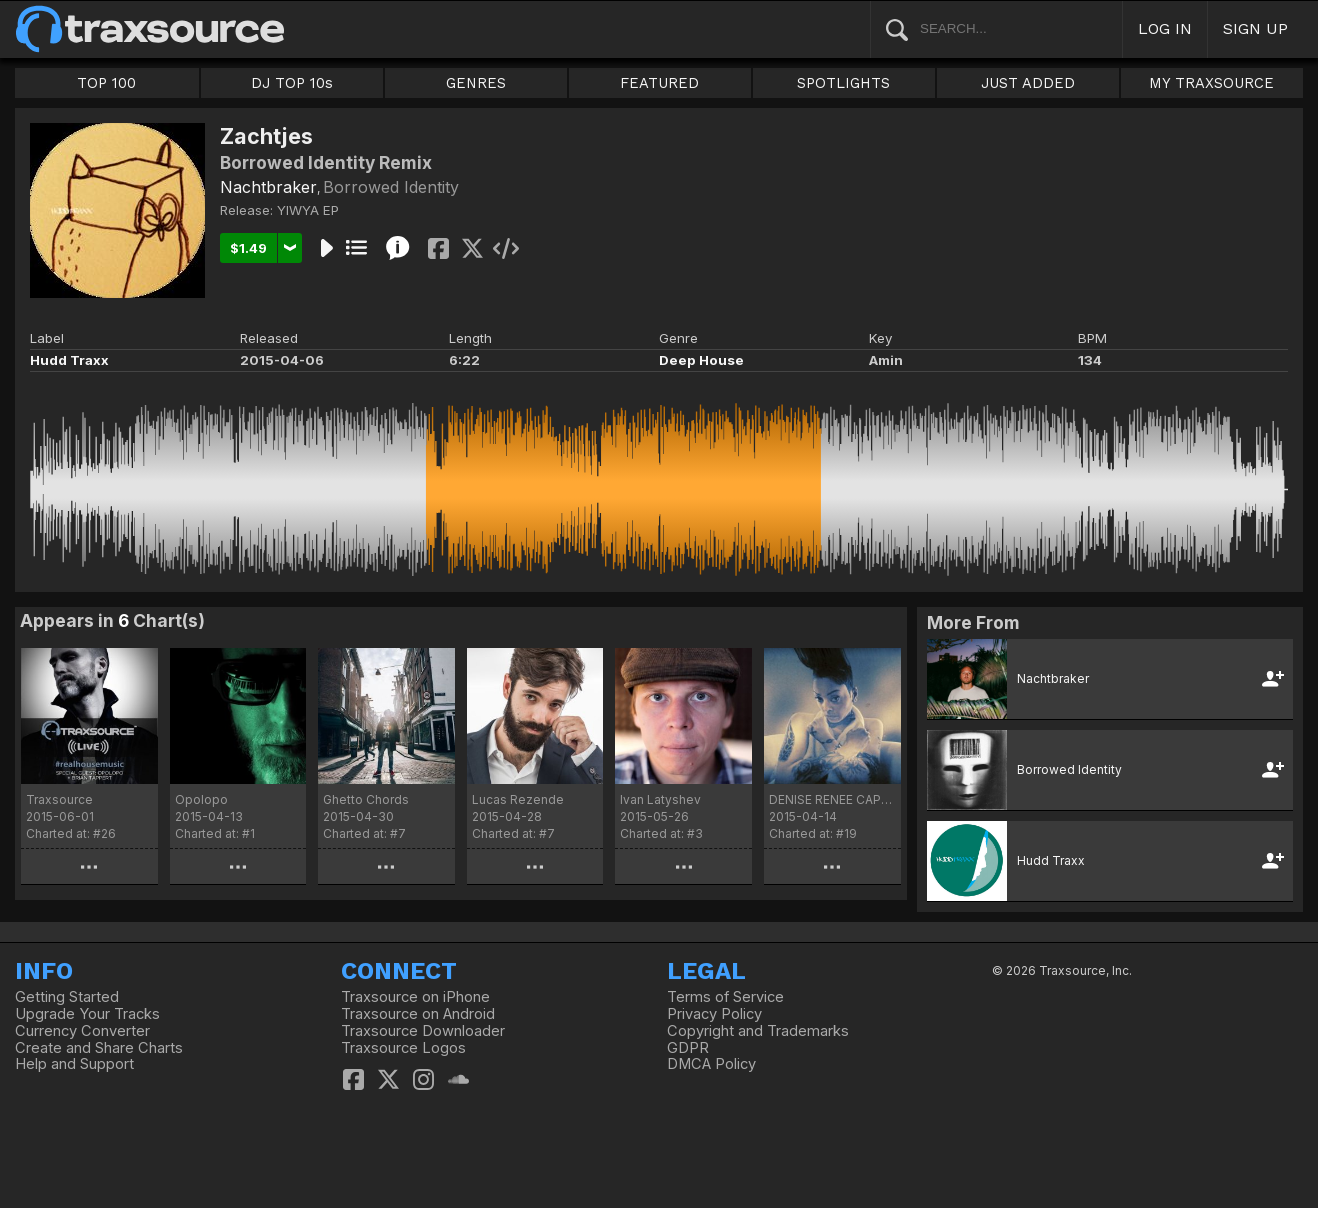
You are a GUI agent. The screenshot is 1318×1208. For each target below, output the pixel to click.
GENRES (476, 83)
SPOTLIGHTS (843, 83)
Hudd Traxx (69, 360)
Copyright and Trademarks (758, 1031)
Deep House (701, 360)
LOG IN (1165, 28)
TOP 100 (106, 83)
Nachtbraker (268, 187)
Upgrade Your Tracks (87, 1014)
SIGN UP (1255, 28)
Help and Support (74, 1064)
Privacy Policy (714, 1014)
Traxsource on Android (418, 1014)
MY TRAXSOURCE (1211, 83)
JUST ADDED (1028, 83)
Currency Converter (82, 1031)
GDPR (688, 1048)
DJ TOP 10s (292, 83)
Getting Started (67, 997)
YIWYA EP (308, 210)
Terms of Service (725, 997)
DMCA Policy (711, 1064)
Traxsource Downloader (423, 1031)
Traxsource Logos (403, 1048)
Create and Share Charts (99, 1048)
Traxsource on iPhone (415, 997)
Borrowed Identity (391, 187)
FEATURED (659, 83)
